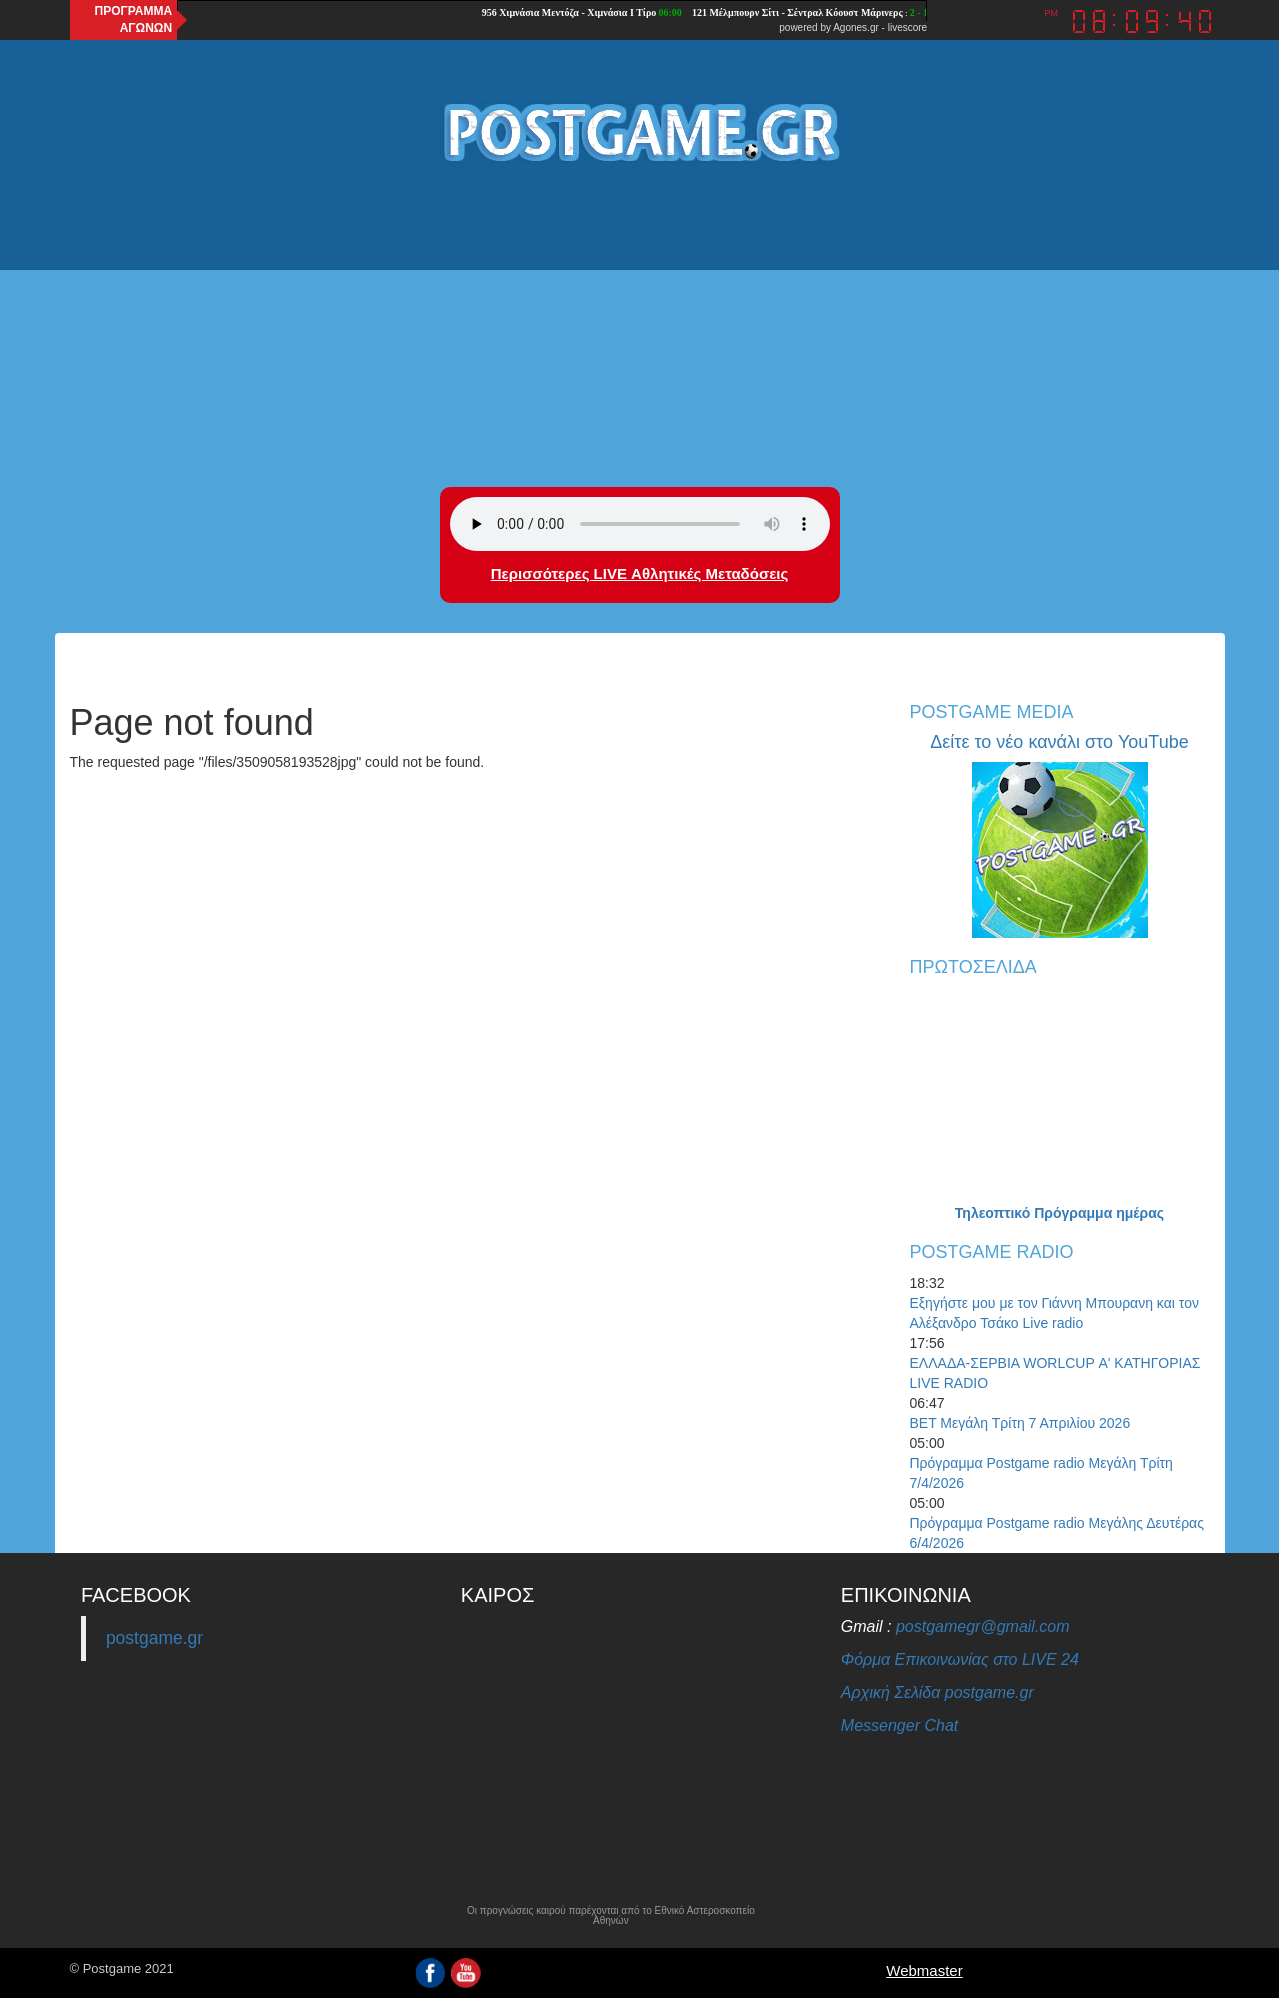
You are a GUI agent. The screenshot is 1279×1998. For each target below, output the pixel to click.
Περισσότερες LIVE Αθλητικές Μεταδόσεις (639, 573)
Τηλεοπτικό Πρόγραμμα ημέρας (1059, 1213)
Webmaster (924, 1970)
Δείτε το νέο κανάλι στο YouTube (1059, 742)
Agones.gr (856, 27)
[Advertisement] (640, 327)
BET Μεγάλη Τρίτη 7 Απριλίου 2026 (1020, 1423)
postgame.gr (154, 1638)
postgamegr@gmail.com (983, 1626)
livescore (907, 27)
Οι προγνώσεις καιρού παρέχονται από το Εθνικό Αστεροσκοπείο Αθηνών (611, 1916)
